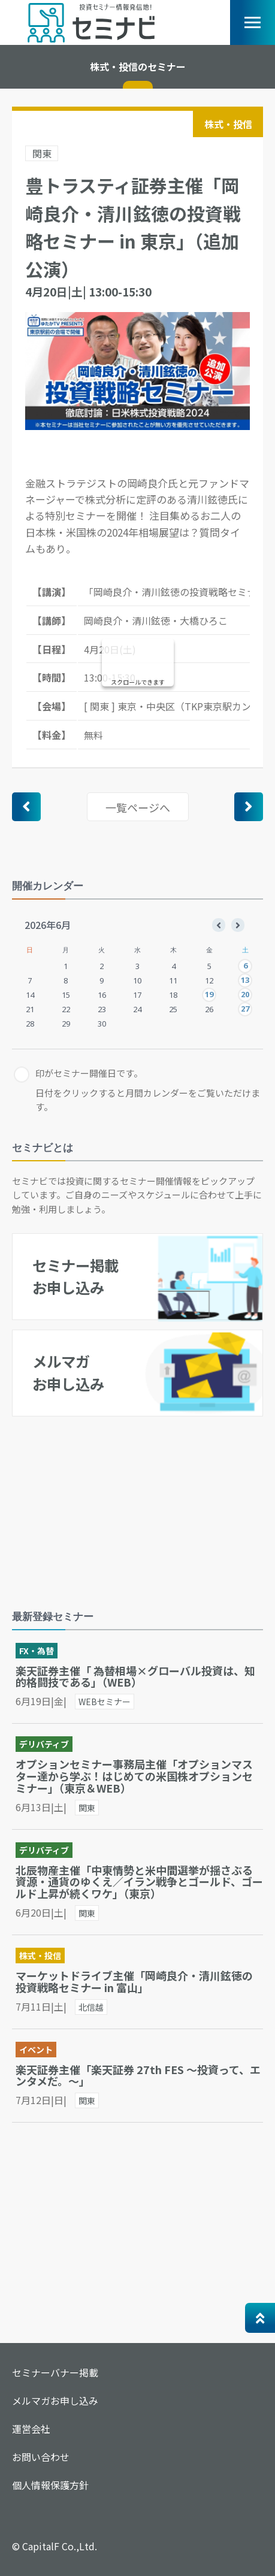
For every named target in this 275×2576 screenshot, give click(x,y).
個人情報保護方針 (50, 2485)
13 (245, 979)
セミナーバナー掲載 (55, 2372)
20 (245, 994)
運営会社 (31, 2428)
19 (209, 994)
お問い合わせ (40, 2457)
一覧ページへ (137, 807)
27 (245, 1008)
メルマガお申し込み (55, 2400)
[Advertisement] (102, 1504)
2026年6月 (48, 925)
